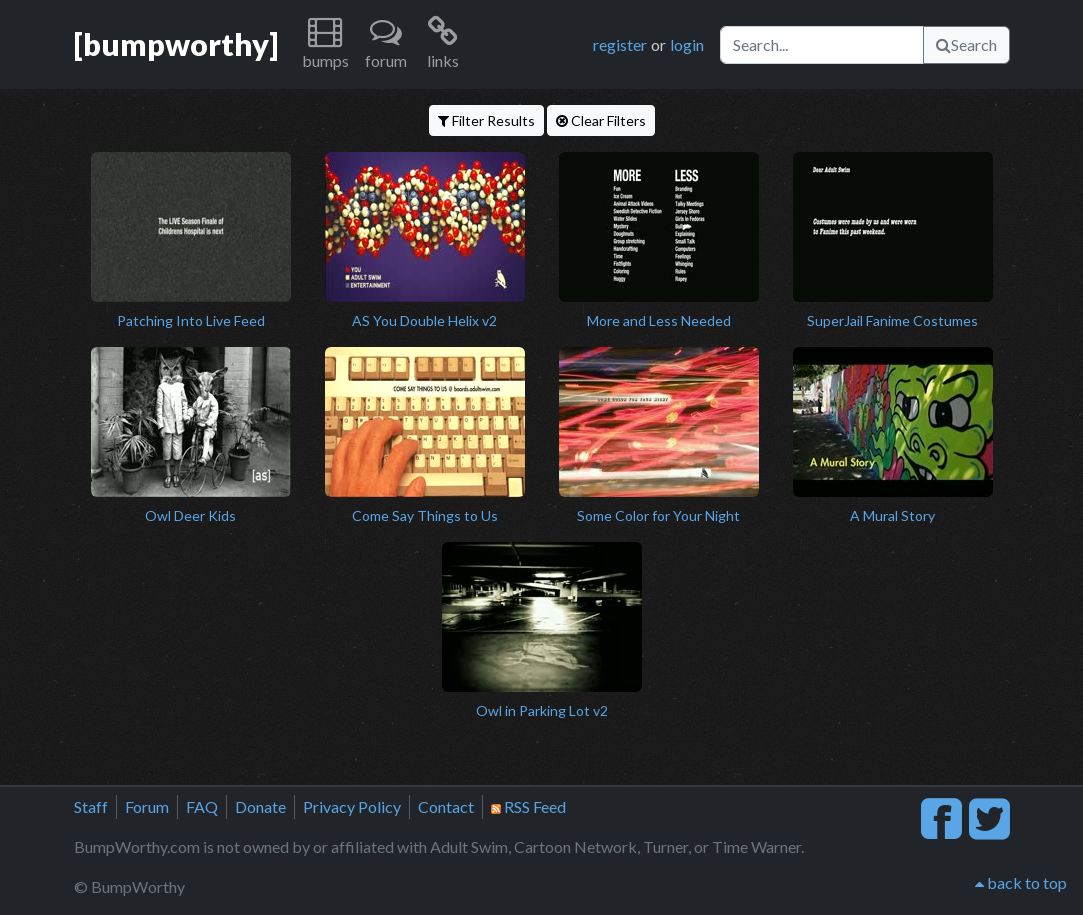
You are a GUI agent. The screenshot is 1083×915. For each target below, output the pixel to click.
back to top (1021, 882)
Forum (147, 806)
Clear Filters (601, 120)
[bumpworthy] (176, 44)
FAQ (202, 806)
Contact (446, 806)
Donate (260, 806)
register (620, 44)
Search (966, 44)
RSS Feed (528, 806)
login (687, 44)
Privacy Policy (352, 806)
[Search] (822, 45)
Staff (91, 806)
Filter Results (486, 120)
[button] (325, 44)
